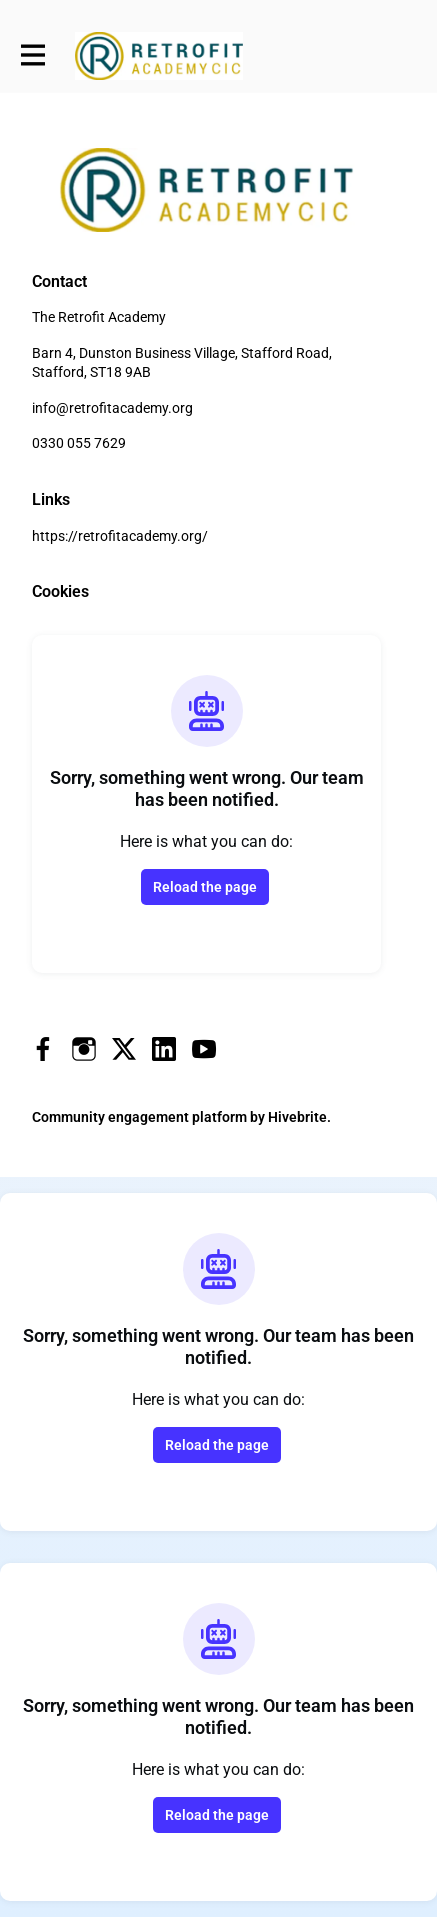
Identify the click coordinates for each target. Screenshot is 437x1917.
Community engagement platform (139, 1117)
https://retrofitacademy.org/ (120, 536)
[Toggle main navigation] (32, 56)
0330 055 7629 (79, 443)
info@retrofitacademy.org (112, 408)
